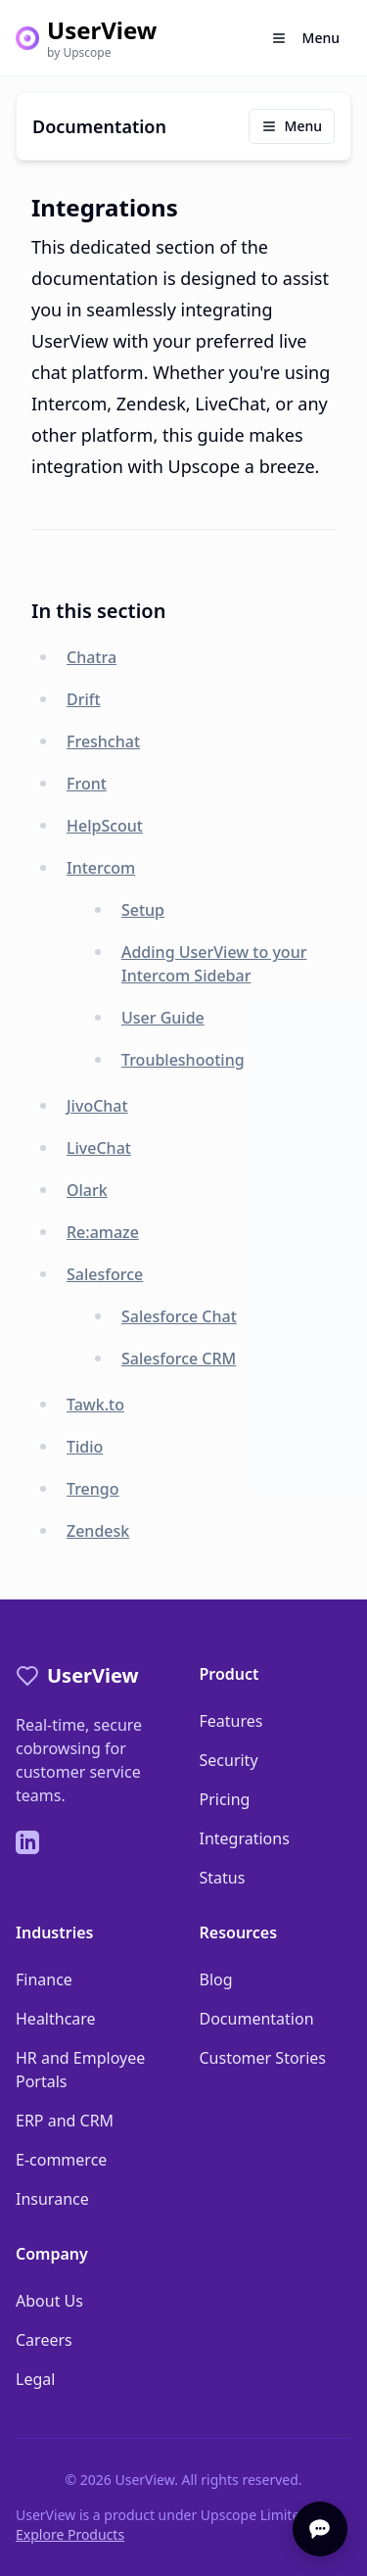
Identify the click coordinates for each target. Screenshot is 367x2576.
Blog (216, 1979)
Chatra (91, 657)
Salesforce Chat (179, 1316)
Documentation (257, 2018)
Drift (84, 699)
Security (229, 1760)
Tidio (85, 1446)
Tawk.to (95, 1404)
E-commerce (61, 2160)
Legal (35, 2379)
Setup (142, 910)
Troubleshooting (183, 1060)
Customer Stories (263, 2058)
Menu (291, 126)
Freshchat (103, 741)
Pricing (225, 1799)
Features (231, 1721)
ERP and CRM (65, 2120)
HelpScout (105, 825)
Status (223, 1877)
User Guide (163, 1017)
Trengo (93, 1489)
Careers (44, 2340)
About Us (49, 2301)
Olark (87, 1190)
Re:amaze (103, 1232)
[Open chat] (320, 2529)
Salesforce (105, 1274)
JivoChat (97, 1106)
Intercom (101, 868)
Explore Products (70, 2534)
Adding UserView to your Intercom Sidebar (213, 963)
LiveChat (99, 1148)
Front (87, 783)
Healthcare (56, 2018)
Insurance (52, 2199)
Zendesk (98, 1531)
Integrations (245, 1838)
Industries (54, 1932)
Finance (44, 1979)
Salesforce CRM (178, 1358)
